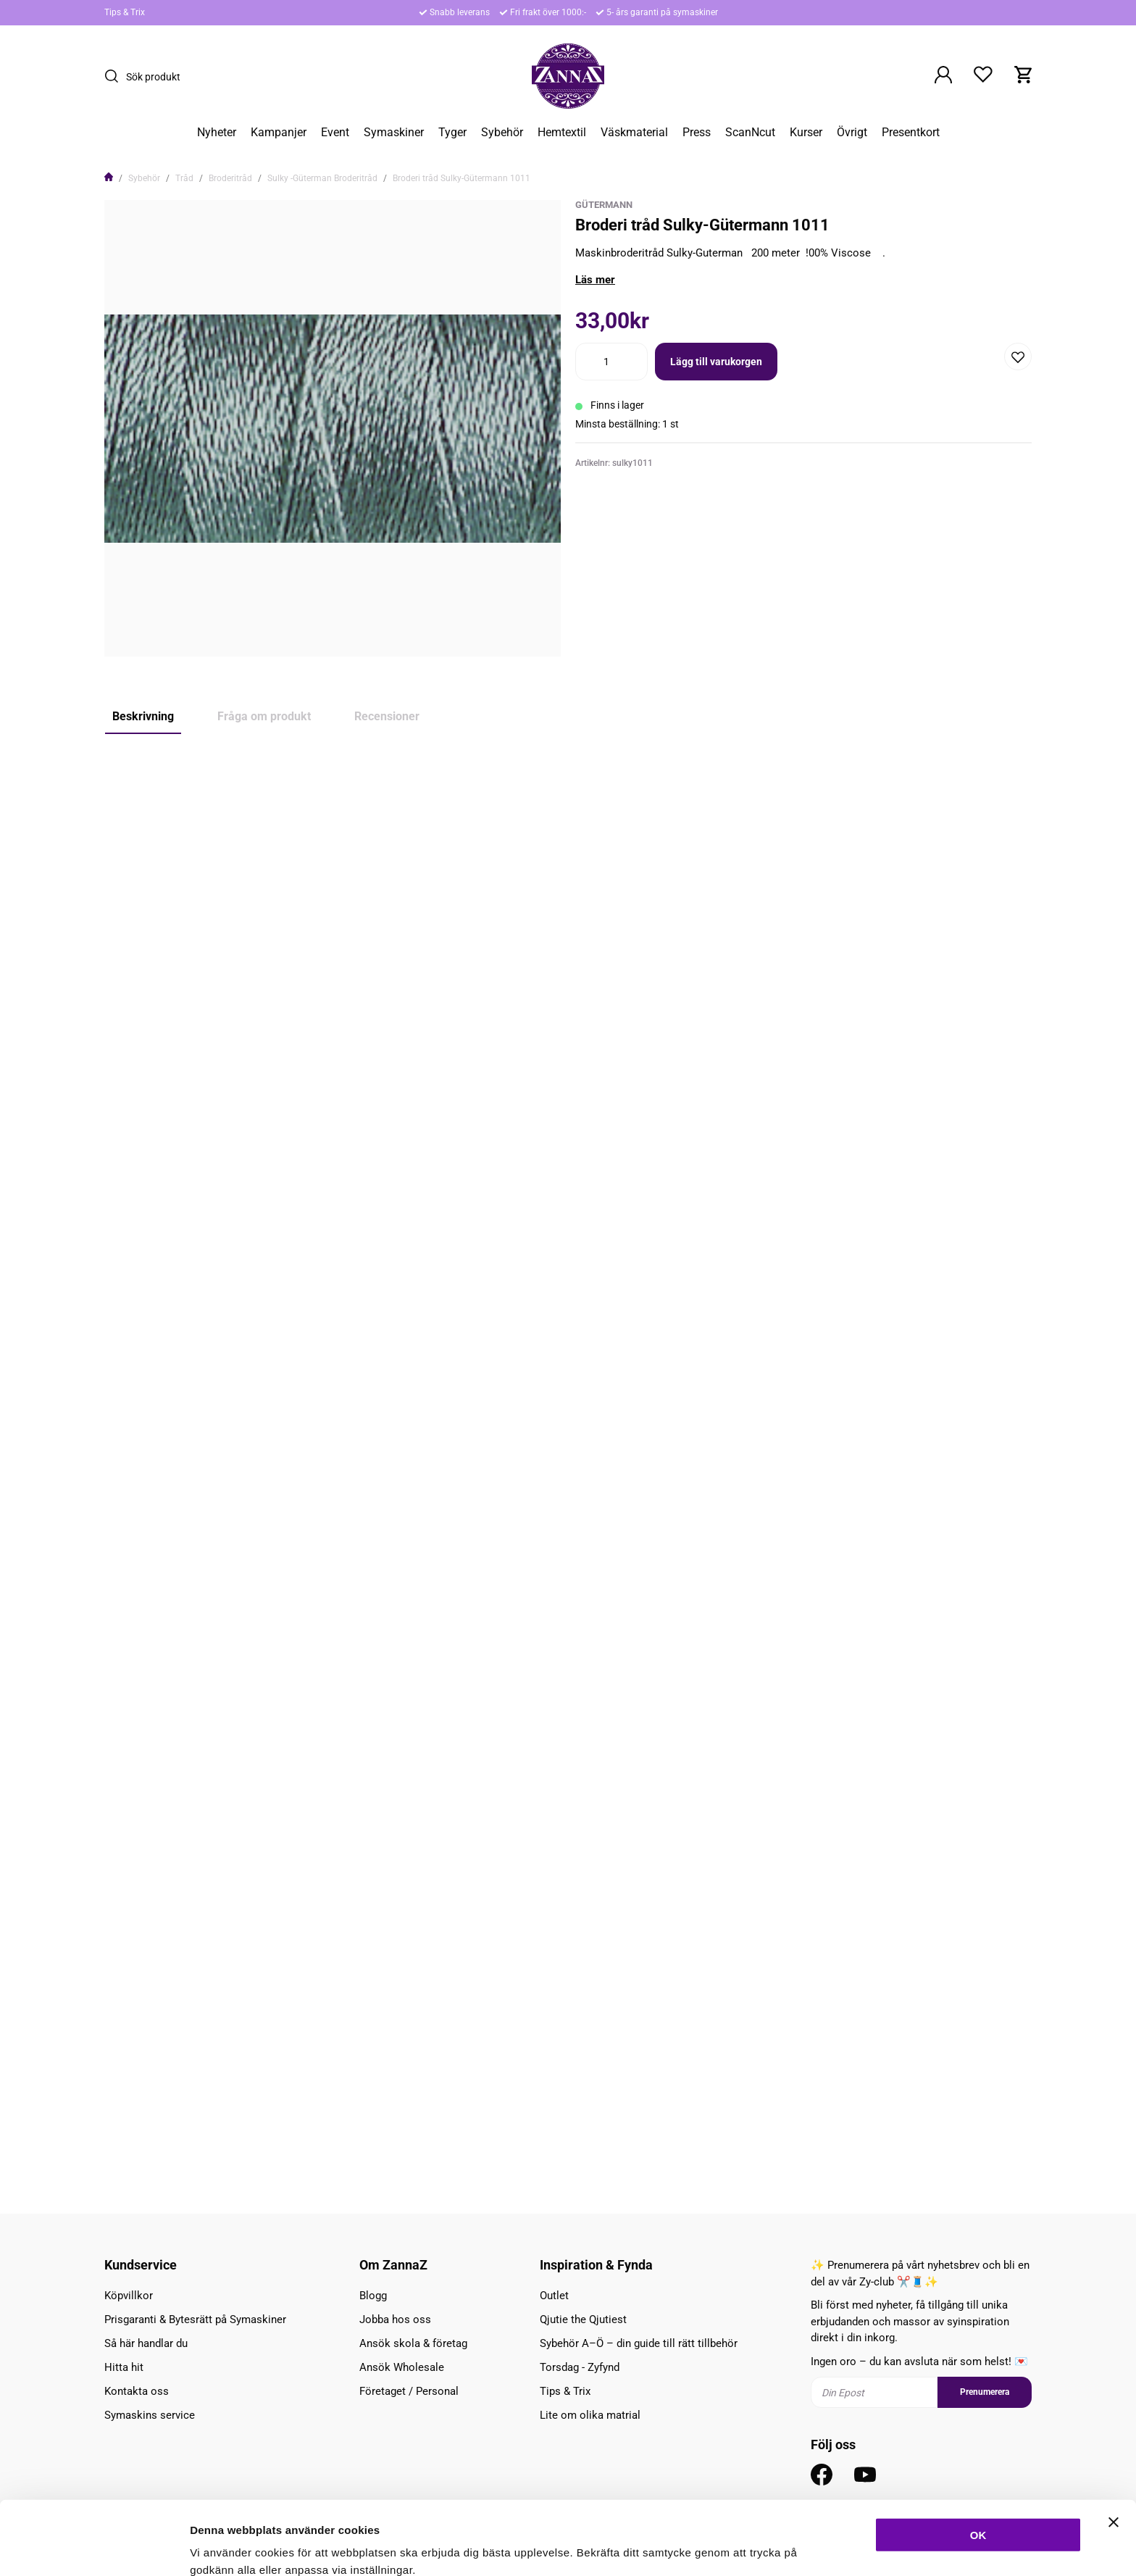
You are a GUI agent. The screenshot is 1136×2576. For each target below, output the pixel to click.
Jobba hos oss (395, 2319)
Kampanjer (278, 132)
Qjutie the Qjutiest (583, 2319)
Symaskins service (149, 2415)
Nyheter (216, 132)
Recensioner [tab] (386, 716)
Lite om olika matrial (590, 2415)
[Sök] (115, 76)
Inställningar (787, 2547)
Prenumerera (984, 2392)
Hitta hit (123, 2367)
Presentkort (911, 132)
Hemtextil (562, 132)
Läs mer (595, 279)
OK (978, 2465)
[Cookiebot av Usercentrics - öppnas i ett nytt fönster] (93, 2548)
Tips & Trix (124, 12)
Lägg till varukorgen (716, 361)
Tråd (184, 178)
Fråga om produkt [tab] (264, 716)
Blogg (373, 2295)
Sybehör (502, 132)
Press (696, 132)
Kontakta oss (136, 2391)
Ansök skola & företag (413, 2343)
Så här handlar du (146, 2343)
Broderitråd (230, 178)
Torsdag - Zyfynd (579, 2367)
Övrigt (852, 132)
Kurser (806, 132)
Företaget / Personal (409, 2391)
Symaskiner (394, 132)
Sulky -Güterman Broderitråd (322, 178)
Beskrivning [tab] (143, 716)
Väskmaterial (634, 132)
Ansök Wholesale (401, 2367)
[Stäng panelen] (1113, 2453)
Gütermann (603, 204)
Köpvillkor (128, 2295)
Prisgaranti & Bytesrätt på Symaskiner (195, 2319)
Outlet (554, 2295)
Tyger (452, 132)
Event (335, 132)
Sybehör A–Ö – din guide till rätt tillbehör (639, 2343)
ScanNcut (750, 132)
